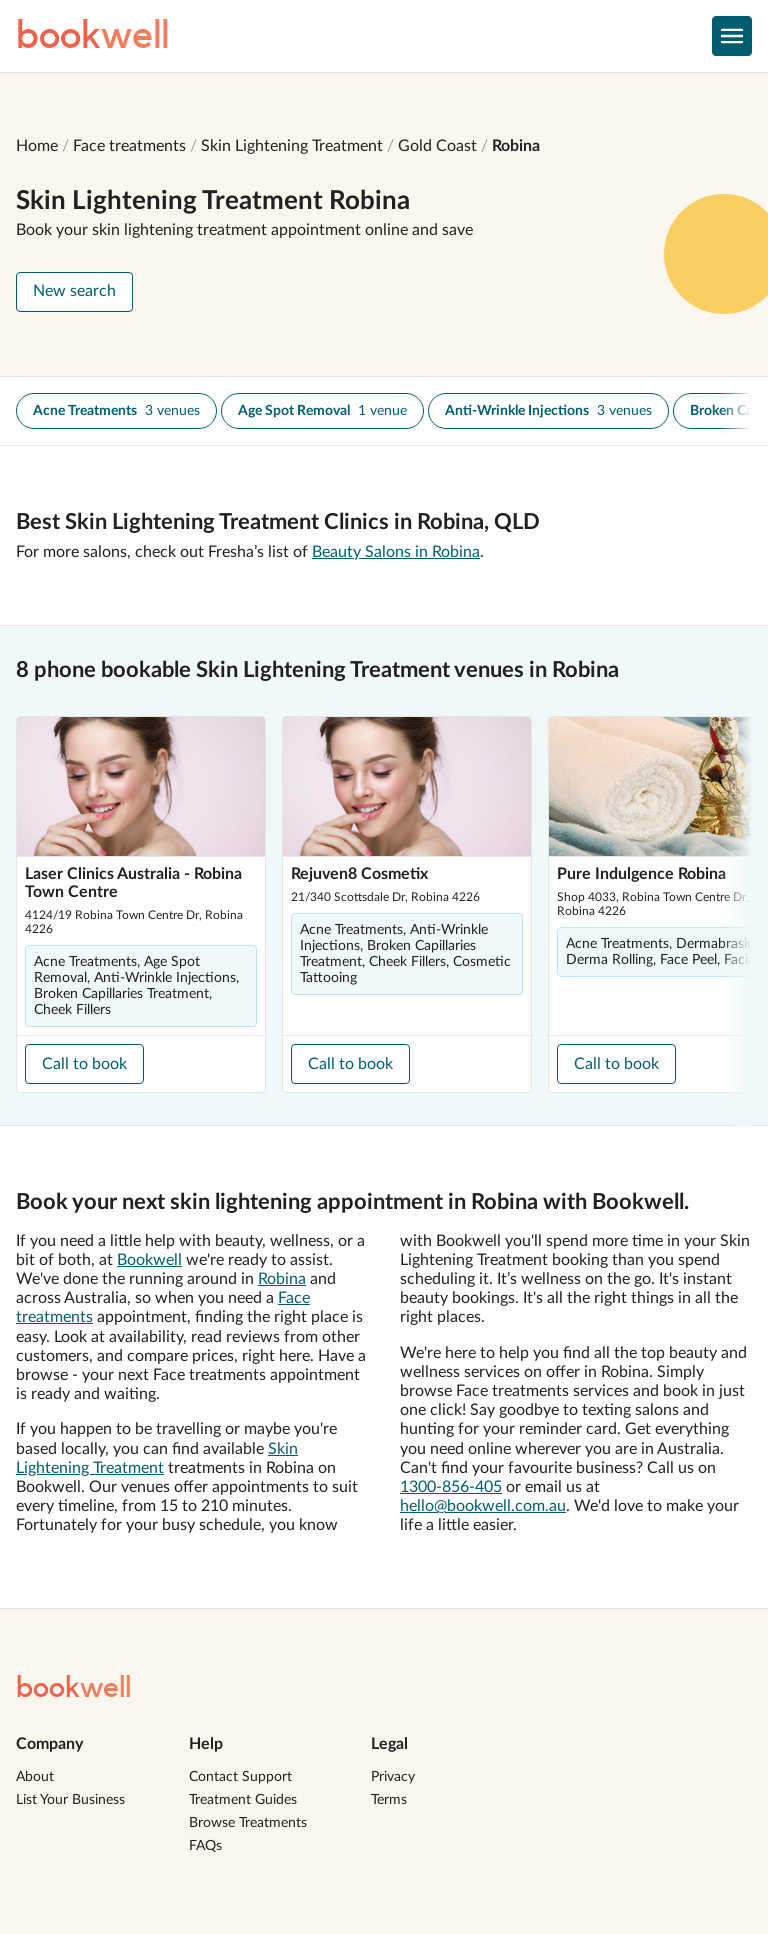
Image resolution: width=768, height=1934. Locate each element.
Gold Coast (437, 146)
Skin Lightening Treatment (292, 146)
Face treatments (129, 146)
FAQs (205, 1846)
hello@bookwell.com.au (483, 1506)
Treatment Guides (243, 1800)
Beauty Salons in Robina (396, 552)
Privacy (393, 1777)
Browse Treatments (248, 1823)
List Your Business (70, 1800)
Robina (516, 146)
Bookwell (149, 1260)
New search (74, 291)
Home (37, 146)
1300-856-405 (451, 1487)
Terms (389, 1800)
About (35, 1777)
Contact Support (240, 1777)
